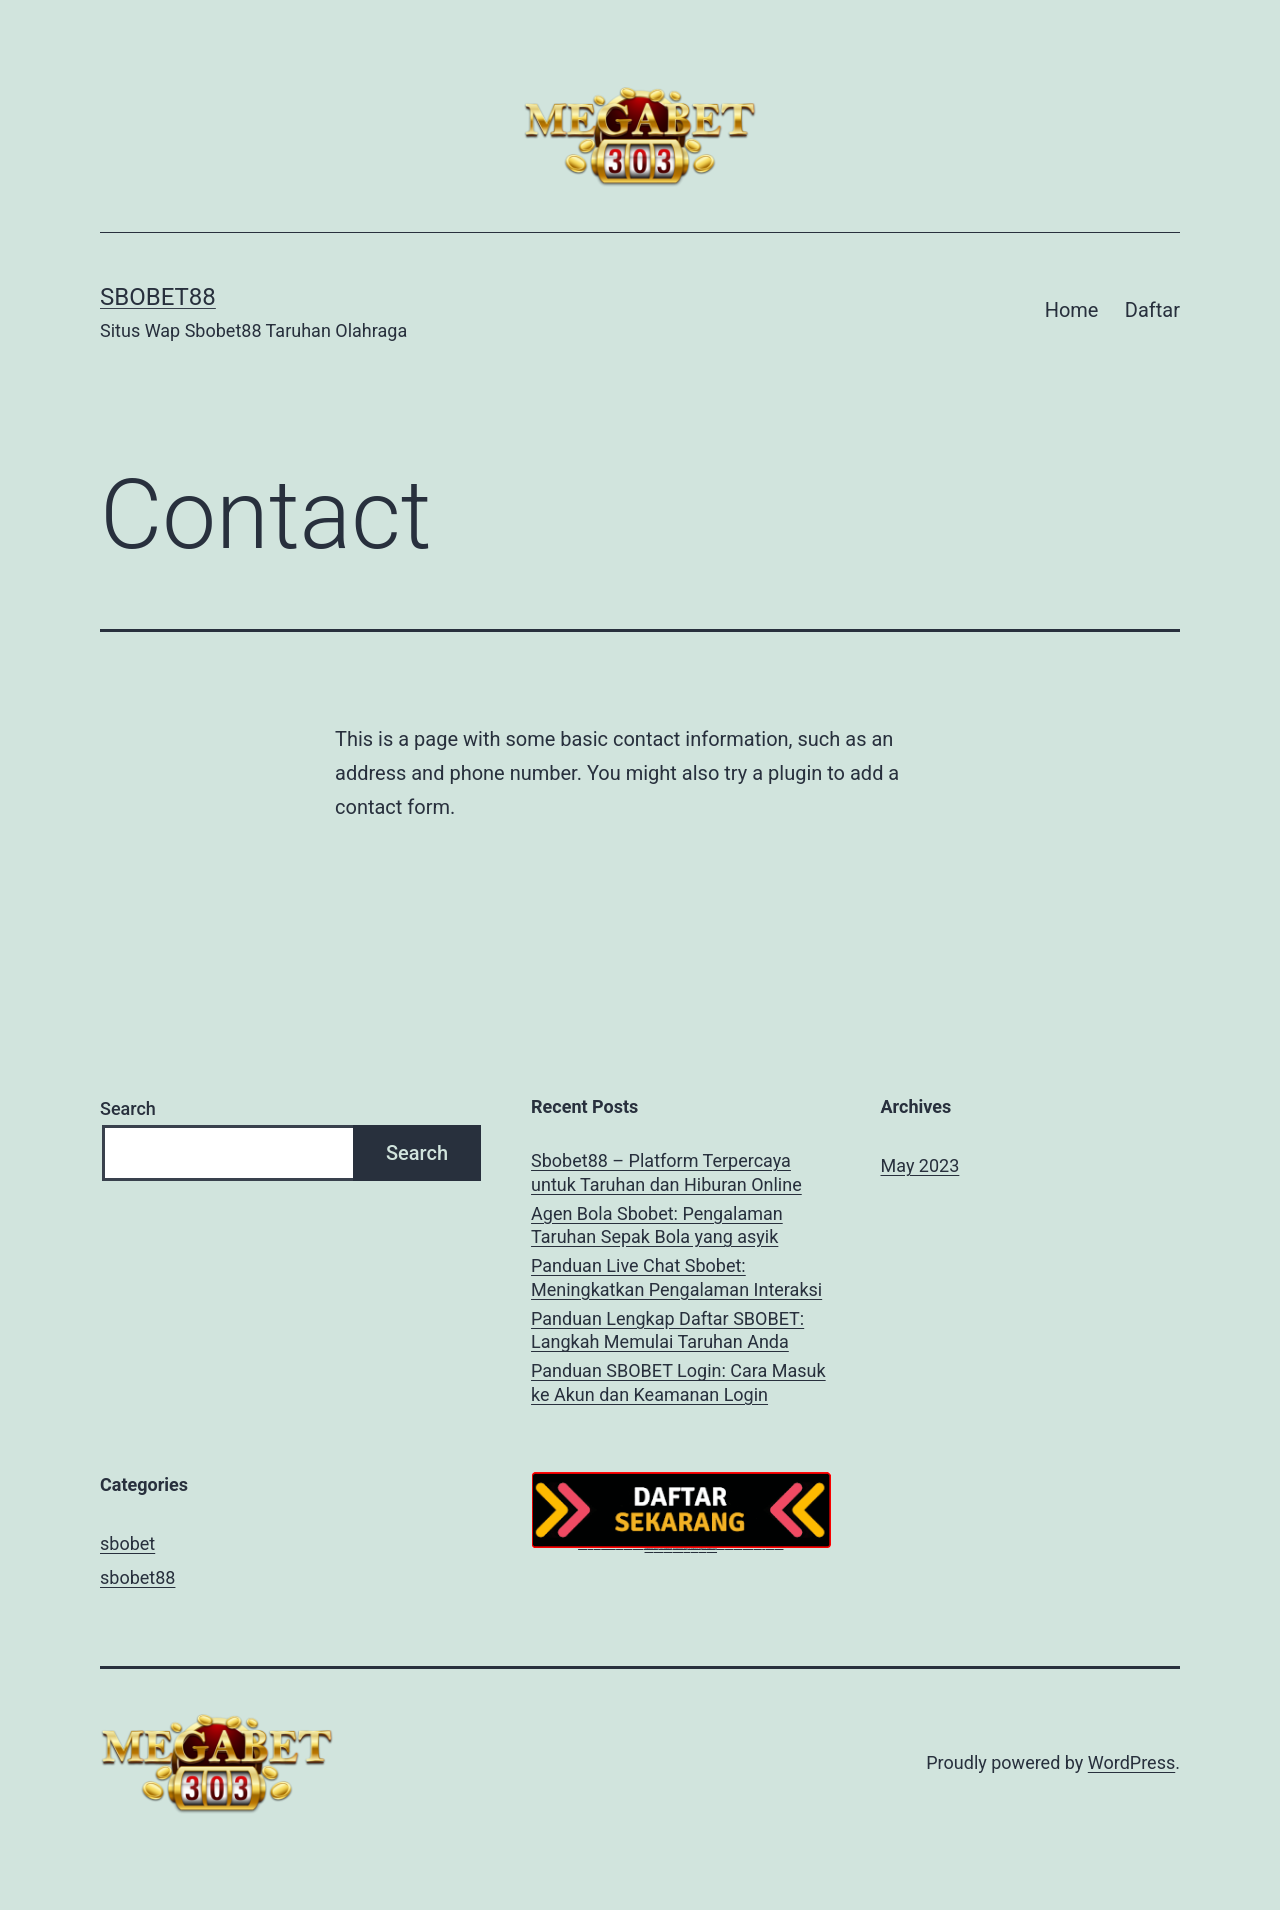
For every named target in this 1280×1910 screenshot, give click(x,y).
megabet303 (678, 1548)
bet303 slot (658, 1548)
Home (1072, 310)
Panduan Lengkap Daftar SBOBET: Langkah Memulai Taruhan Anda (667, 1330)
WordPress (1131, 1762)
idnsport (686, 1548)
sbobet (127, 1543)
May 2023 (920, 1165)
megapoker (649, 1548)
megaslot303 (712, 1548)
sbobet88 (137, 1577)
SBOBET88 (158, 297)
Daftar (1152, 310)
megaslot (695, 1548)
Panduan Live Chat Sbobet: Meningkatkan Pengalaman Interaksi (676, 1277)
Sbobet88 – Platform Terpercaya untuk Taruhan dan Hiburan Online (666, 1172)
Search (128, 1108)
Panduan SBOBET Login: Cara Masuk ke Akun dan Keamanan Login (678, 1382)
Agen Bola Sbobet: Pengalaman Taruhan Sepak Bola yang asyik (657, 1225)
